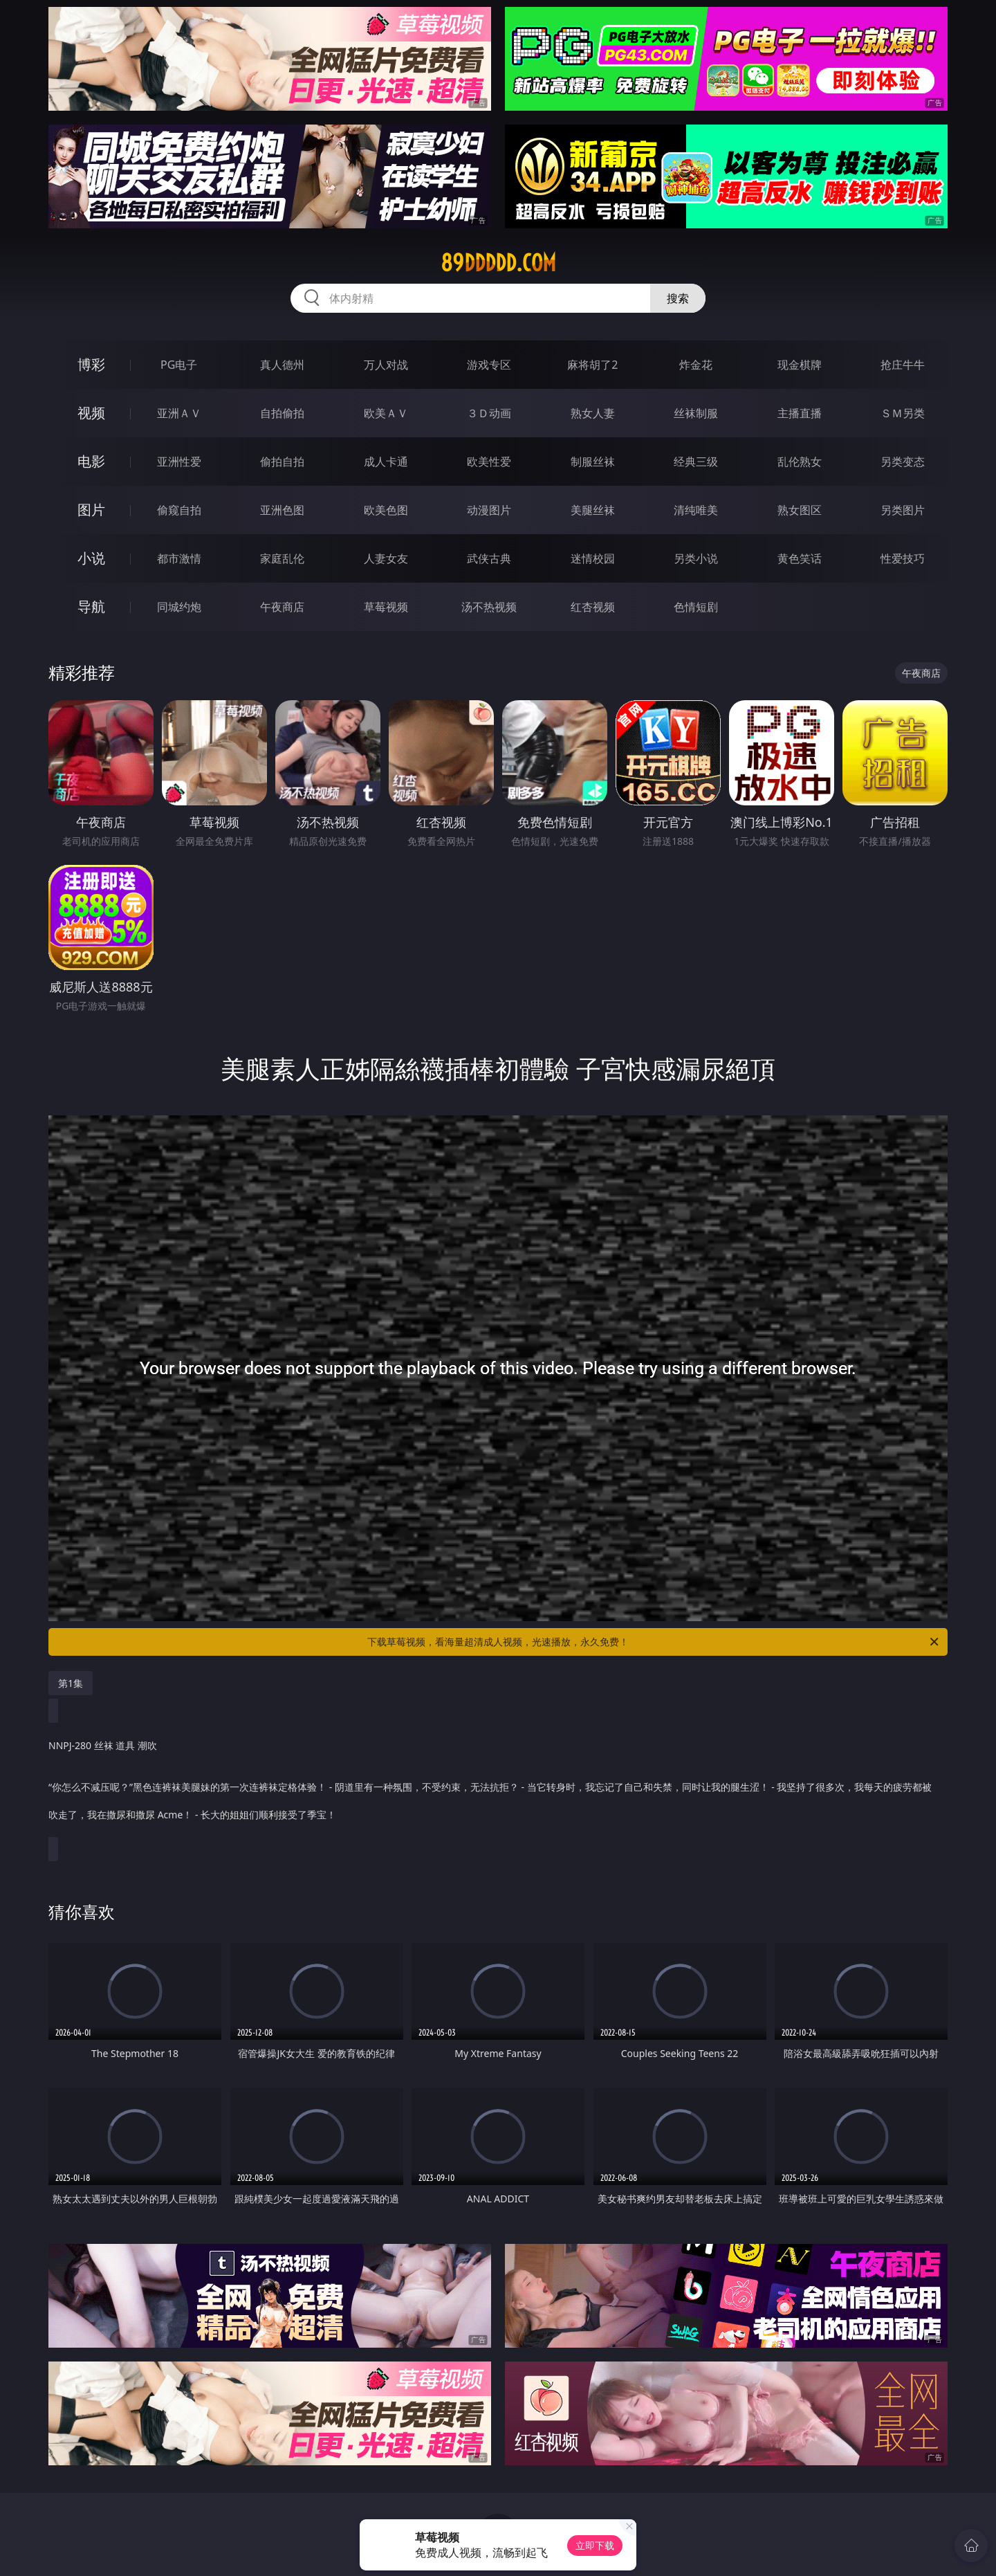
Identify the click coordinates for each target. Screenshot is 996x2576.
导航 (91, 606)
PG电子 (178, 364)
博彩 (91, 364)
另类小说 (696, 558)
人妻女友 (386, 558)
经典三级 (696, 461)
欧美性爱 (489, 461)
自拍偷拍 (282, 413)
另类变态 (902, 461)
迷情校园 (593, 558)
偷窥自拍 (179, 510)
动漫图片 (489, 510)
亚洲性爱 (179, 461)
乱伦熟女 (799, 461)
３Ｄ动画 (489, 413)
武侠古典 (489, 558)
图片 (91, 509)
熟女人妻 (593, 413)
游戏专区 (489, 364)
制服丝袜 (593, 461)
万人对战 (386, 364)
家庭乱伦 (282, 558)
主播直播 (799, 413)
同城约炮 (179, 606)
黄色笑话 (799, 558)
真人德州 (282, 364)
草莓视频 (386, 606)
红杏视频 (593, 606)
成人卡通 (386, 461)
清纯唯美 (696, 510)
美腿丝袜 (593, 510)
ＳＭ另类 (902, 413)
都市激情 (179, 558)
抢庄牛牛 (902, 364)
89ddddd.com (498, 263)
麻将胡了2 (592, 364)
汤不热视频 (489, 606)
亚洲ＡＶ (179, 413)
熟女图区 (799, 510)
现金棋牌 (799, 364)
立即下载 (594, 2545)
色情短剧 (696, 606)
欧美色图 (386, 510)
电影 (91, 461)
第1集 (70, 1683)
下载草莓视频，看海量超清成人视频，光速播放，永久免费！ (654, 1642)
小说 (91, 558)
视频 (91, 412)
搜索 (678, 298)
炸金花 (695, 364)
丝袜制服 (696, 413)
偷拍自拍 (282, 461)
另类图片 (902, 510)
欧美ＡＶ (386, 413)
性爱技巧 (902, 558)
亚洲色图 (282, 510)
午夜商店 (282, 606)
